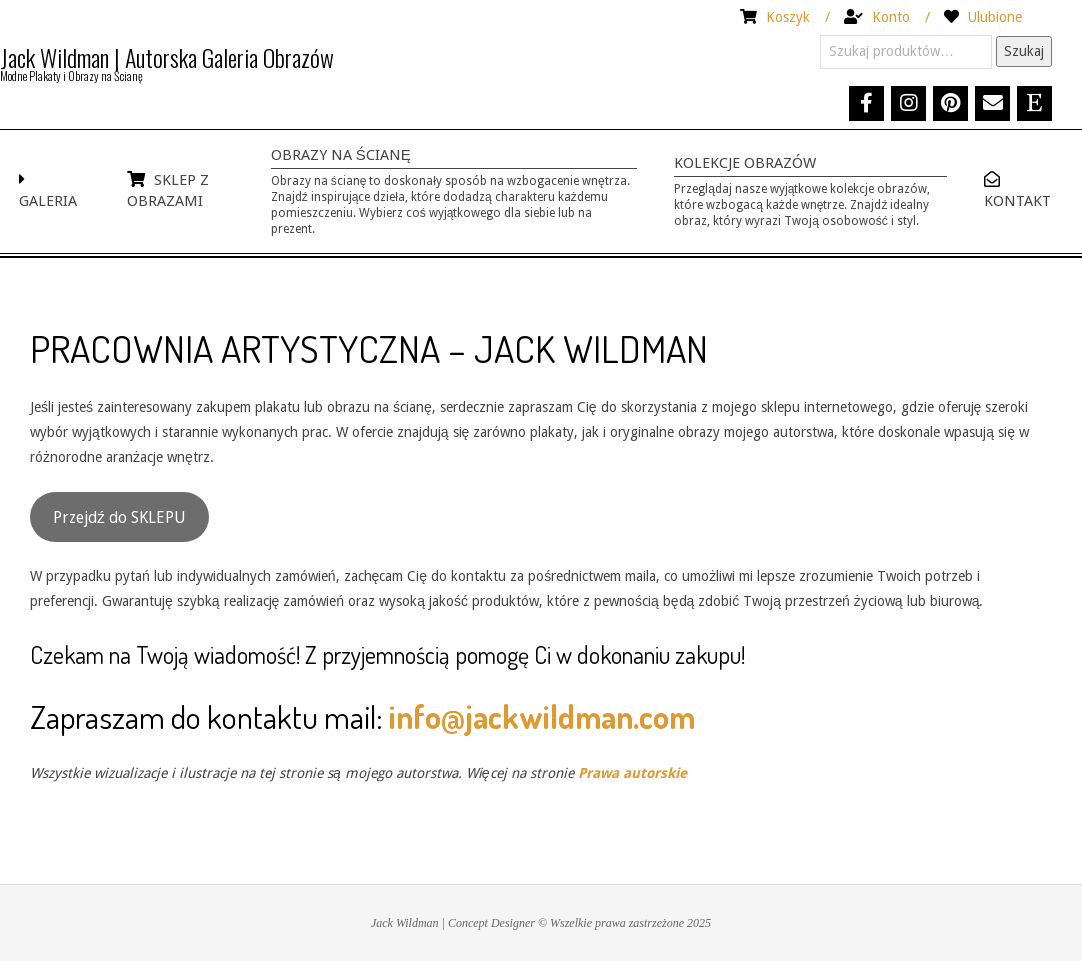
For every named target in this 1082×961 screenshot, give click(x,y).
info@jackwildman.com (542, 716)
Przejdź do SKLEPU (119, 517)
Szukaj (1024, 51)
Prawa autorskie (632, 773)
